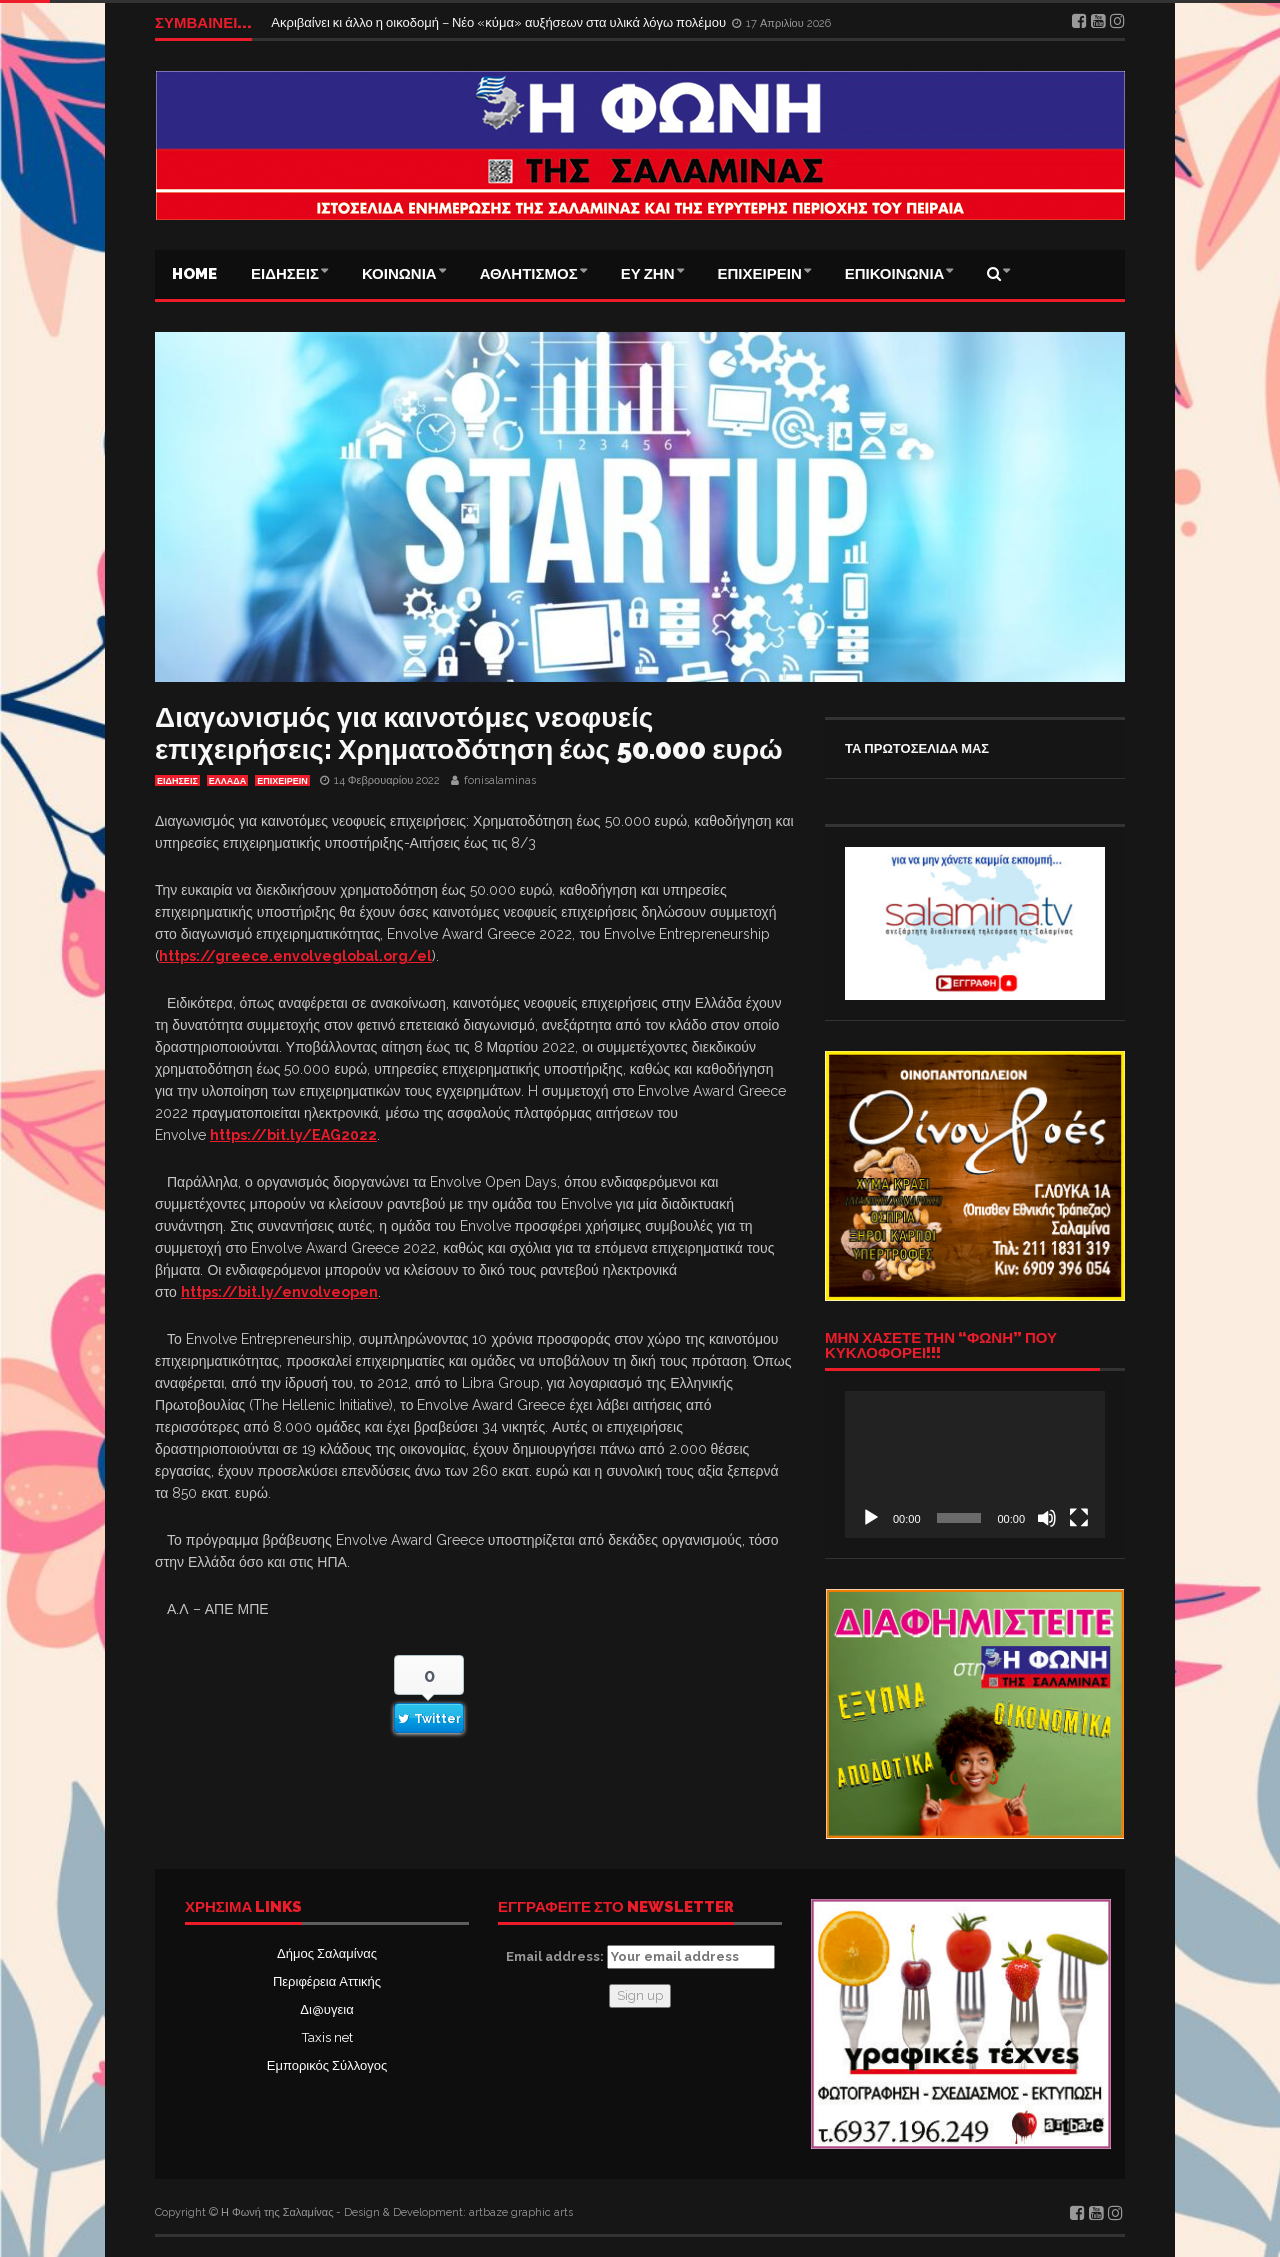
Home (194, 274)
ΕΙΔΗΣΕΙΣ (285, 274)
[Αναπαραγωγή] (871, 1518)
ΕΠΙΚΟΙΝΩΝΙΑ (895, 274)
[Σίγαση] (1047, 1518)
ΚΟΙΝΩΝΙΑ (399, 274)
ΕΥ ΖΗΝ (648, 274)
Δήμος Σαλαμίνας (327, 1953)
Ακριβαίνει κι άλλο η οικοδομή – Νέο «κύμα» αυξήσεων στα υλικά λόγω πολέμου (500, 22)
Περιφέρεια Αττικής (327, 1981)
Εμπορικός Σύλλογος (327, 2065)
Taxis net (327, 2037)
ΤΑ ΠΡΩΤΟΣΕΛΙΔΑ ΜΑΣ (917, 748)
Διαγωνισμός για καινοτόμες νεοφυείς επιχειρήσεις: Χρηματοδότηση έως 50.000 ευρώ (469, 733)
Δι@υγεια (326, 2009)
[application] (975, 1464)
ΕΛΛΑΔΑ (227, 781)
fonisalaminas (500, 780)
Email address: (640, 1957)
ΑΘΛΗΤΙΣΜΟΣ (529, 274)
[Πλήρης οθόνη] (1079, 1518)
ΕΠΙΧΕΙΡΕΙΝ (760, 274)
